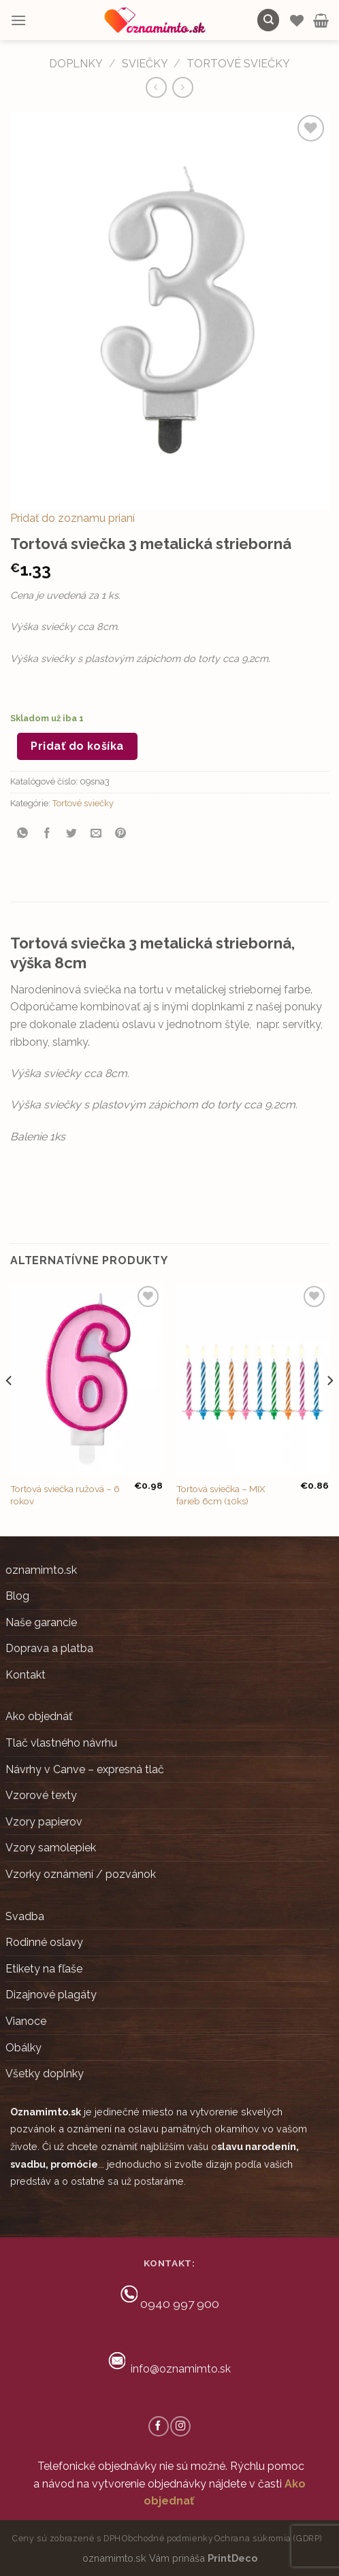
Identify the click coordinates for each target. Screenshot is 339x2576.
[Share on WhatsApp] (23, 834)
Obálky (23, 2047)
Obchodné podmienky (167, 2538)
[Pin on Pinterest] (121, 834)
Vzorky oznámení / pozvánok (80, 1874)
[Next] (329, 1407)
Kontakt (25, 1674)
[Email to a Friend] (96, 834)
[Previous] (9, 1407)
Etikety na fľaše (43, 1968)
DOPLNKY (76, 63)
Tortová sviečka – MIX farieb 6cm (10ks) (220, 1494)
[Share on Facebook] (47, 834)
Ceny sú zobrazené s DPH (66, 2538)
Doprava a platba (49, 1648)
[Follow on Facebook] (158, 2426)
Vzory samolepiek (50, 1847)
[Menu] (18, 20)
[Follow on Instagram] (180, 2426)
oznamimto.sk (41, 1570)
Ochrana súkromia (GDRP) (268, 2538)
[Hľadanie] (268, 20)
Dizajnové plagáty (51, 1994)
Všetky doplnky (44, 2073)
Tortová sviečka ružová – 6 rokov (65, 1494)
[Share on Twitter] (72, 834)
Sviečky (145, 63)
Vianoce (25, 2021)
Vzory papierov (43, 1821)
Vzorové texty (41, 1795)
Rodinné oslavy (44, 1942)
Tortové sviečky (238, 63)
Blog (17, 1595)
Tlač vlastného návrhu (61, 1742)
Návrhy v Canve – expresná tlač (84, 1769)
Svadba (24, 1916)
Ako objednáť (38, 1716)
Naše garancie (41, 1622)
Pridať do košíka (77, 746)
